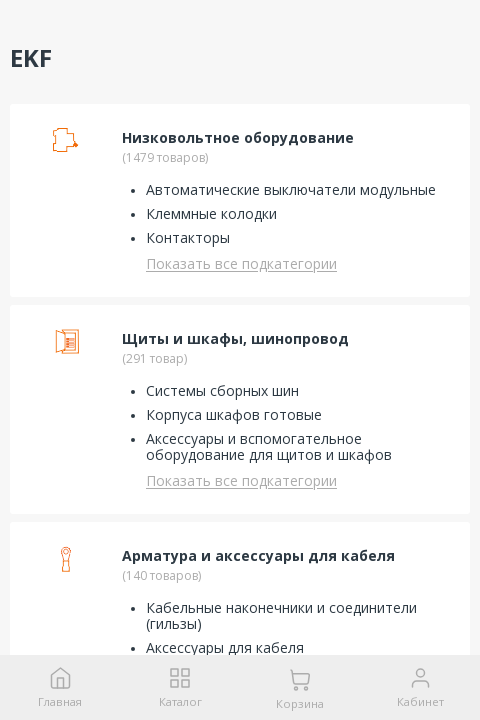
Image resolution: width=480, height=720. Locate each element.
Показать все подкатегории (241, 263)
